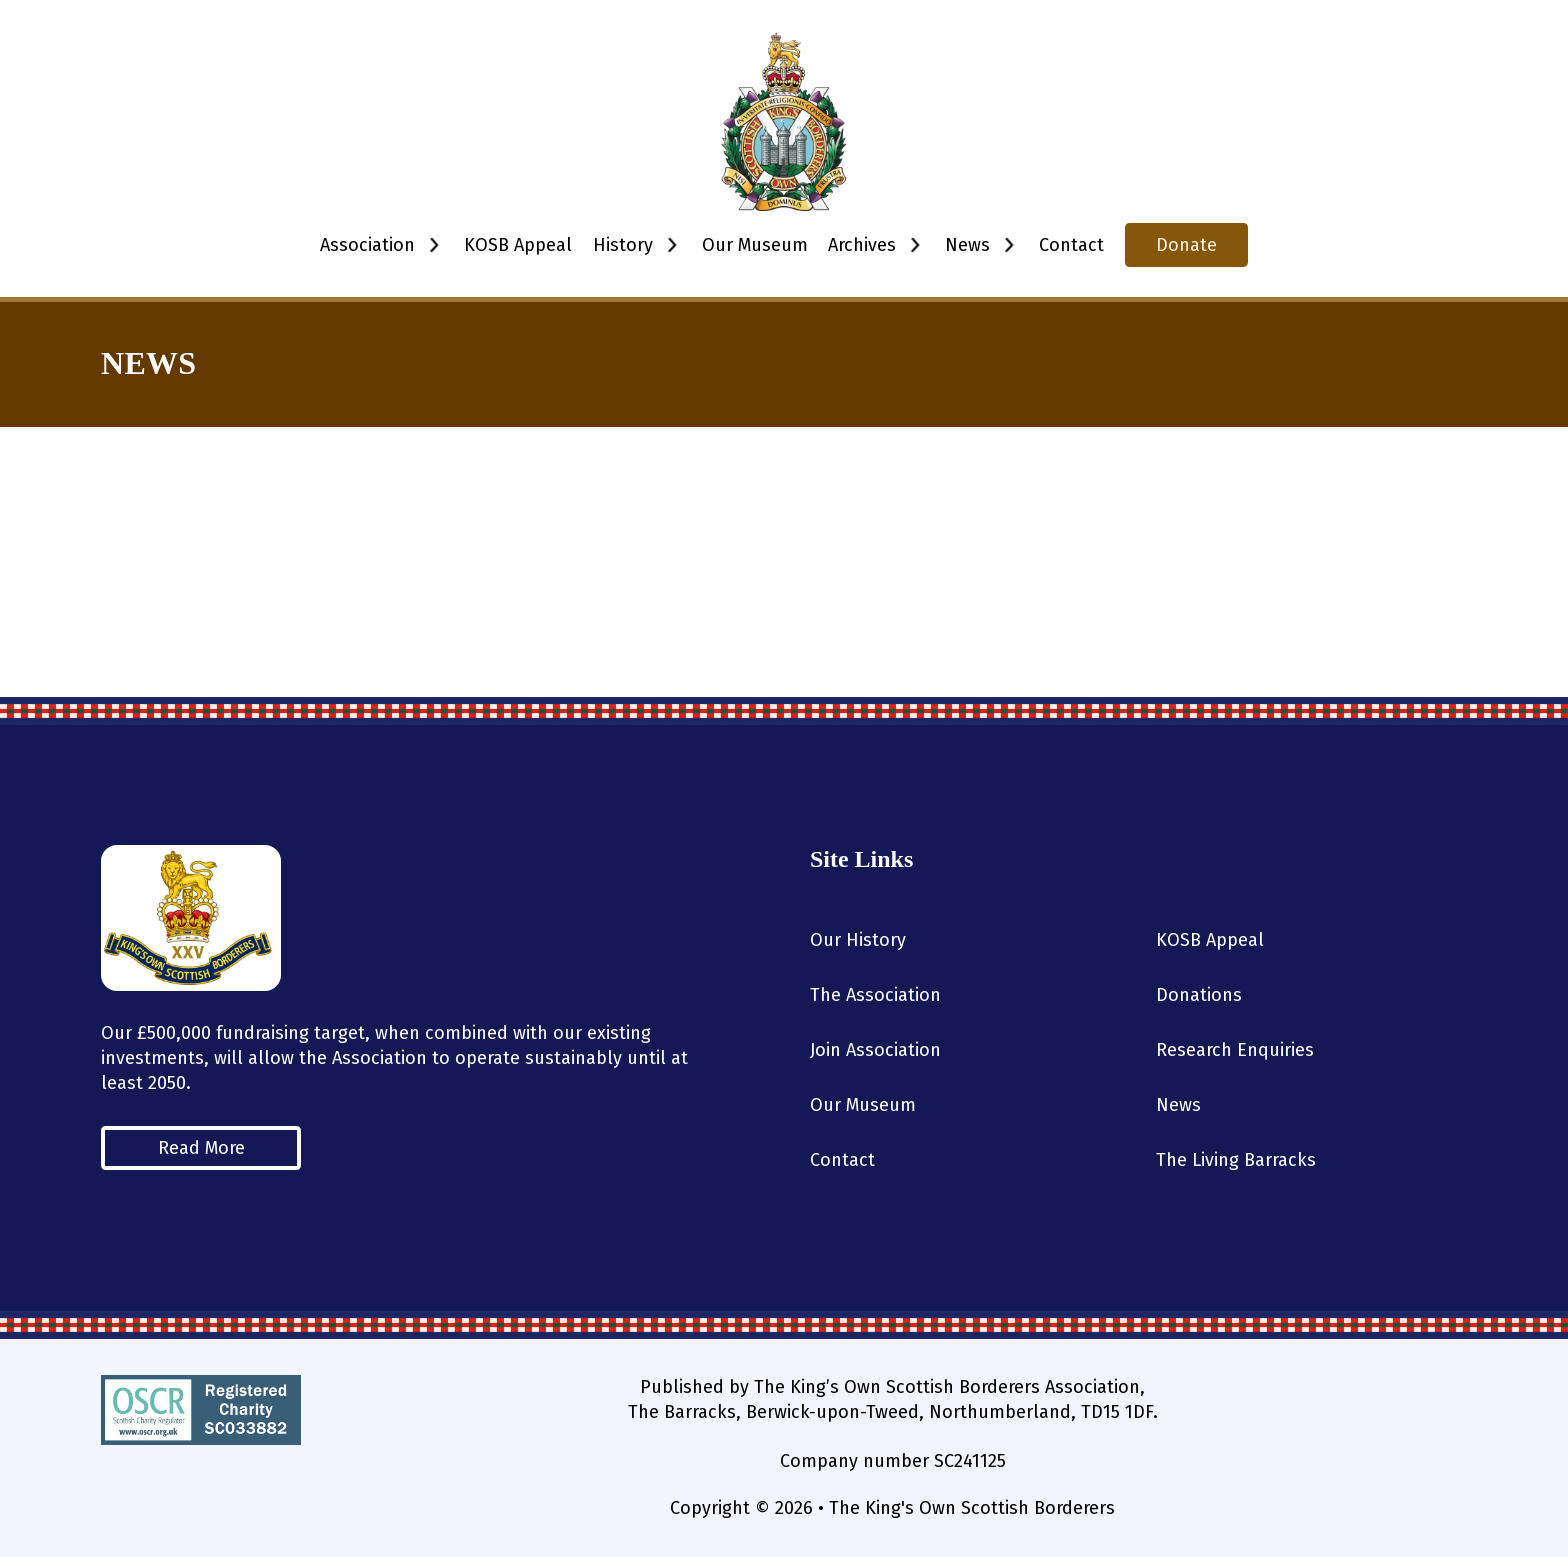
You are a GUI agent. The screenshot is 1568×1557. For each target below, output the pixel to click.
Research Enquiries (1235, 1050)
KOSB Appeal (518, 245)
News (1178, 1105)
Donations (1199, 995)
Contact (1071, 245)
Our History (858, 940)
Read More (201, 1148)
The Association (875, 995)
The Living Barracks (1236, 1160)
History (623, 245)
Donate (1186, 245)
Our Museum (755, 245)
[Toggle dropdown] (434, 245)
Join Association (875, 1050)
